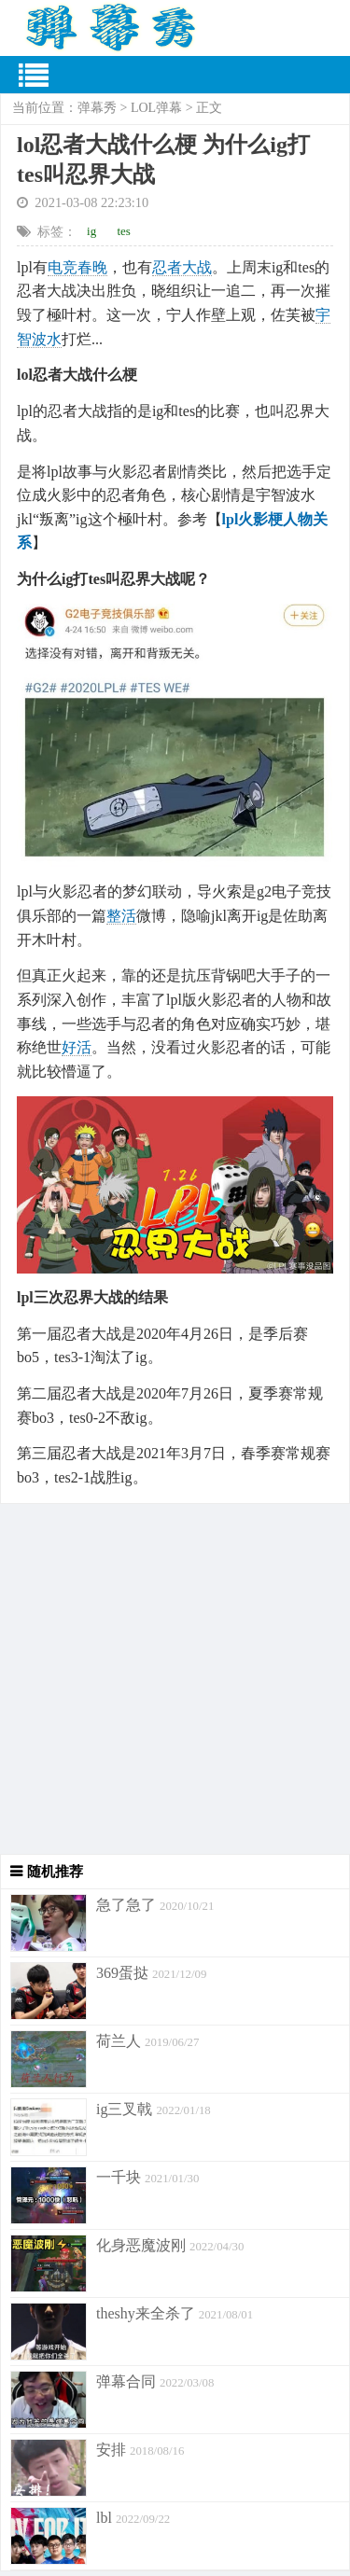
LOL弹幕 (156, 108)
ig (91, 231)
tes (123, 231)
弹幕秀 (97, 108)
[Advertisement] (175, 1679)
